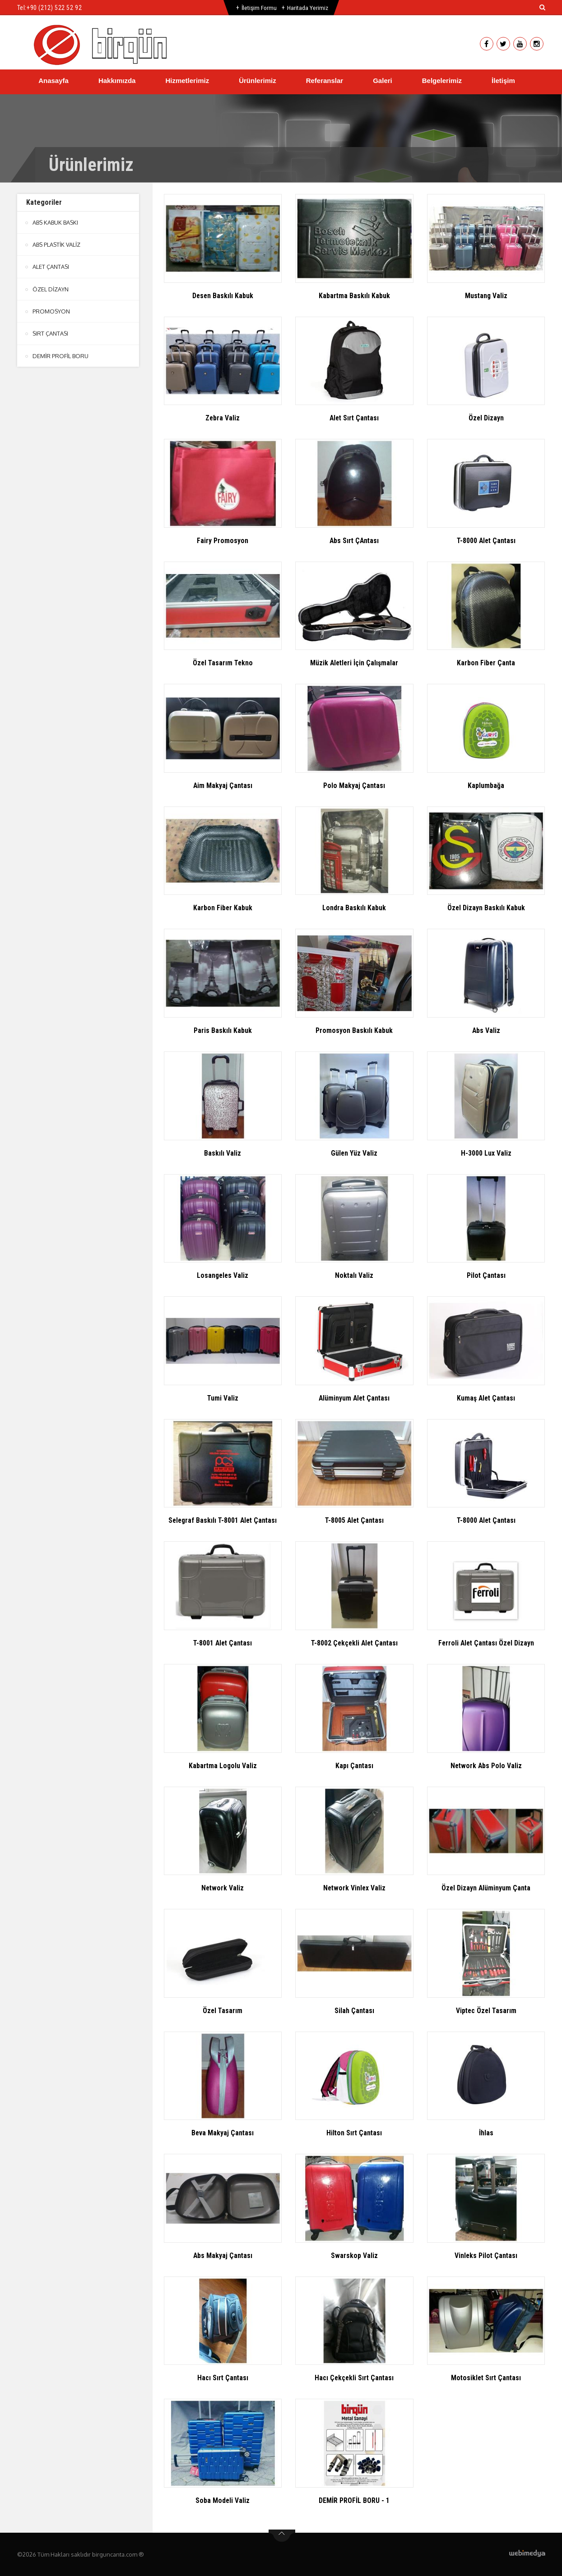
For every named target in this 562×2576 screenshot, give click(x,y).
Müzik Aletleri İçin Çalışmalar (354, 663)
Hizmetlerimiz (187, 80)
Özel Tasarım (222, 2010)
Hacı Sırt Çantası (223, 2377)
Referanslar (325, 80)
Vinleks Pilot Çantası (486, 2255)
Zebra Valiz (222, 418)
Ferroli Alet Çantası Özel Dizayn (486, 1643)
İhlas (486, 2133)
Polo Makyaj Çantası (354, 785)
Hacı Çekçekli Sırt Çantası (354, 2377)
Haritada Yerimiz (308, 7)
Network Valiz (222, 1888)
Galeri (382, 80)
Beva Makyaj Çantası (222, 2133)
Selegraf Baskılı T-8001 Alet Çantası (223, 1520)
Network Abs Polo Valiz (486, 1765)
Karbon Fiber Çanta (486, 663)
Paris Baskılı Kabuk (223, 1030)
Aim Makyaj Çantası (223, 785)
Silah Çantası (354, 2010)
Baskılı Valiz (222, 1153)
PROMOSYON (51, 310)
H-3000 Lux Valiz (486, 1153)
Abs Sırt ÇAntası (354, 540)
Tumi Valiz (222, 1398)
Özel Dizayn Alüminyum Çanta (486, 1888)
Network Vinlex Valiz (354, 1888)
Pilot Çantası (486, 1275)
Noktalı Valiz (354, 1275)
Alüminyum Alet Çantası (354, 1398)
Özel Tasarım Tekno (223, 663)
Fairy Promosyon (222, 540)
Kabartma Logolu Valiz (222, 1765)
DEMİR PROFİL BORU (60, 355)
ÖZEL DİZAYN (50, 288)
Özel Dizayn (486, 418)
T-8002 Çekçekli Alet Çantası (354, 1643)
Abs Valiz (486, 1030)
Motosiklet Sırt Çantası (486, 2377)
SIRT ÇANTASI (51, 332)
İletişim (503, 80)
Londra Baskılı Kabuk (354, 907)
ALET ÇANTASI (51, 266)
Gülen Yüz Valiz (354, 1153)
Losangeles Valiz (222, 1275)
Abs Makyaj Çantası (223, 2255)
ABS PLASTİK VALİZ (57, 244)
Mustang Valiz (486, 295)
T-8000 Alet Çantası (485, 540)
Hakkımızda (117, 80)
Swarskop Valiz (354, 2255)
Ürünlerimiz (257, 80)
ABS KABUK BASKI (56, 222)
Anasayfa (53, 80)
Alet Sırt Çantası (354, 418)
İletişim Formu (259, 7)
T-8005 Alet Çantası (354, 1520)
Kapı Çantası (354, 1765)
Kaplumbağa (486, 785)
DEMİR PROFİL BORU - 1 (354, 2500)
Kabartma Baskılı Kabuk (354, 295)
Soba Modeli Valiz (222, 2500)
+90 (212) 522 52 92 (54, 7)
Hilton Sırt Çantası (354, 2133)
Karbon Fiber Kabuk (222, 907)
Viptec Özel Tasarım (486, 2010)
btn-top (282, 2536)
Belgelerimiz (442, 80)
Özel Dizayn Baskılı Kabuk (486, 907)
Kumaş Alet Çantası (486, 1398)
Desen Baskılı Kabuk (223, 295)
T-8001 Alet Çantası (222, 1643)
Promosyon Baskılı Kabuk (354, 1030)
